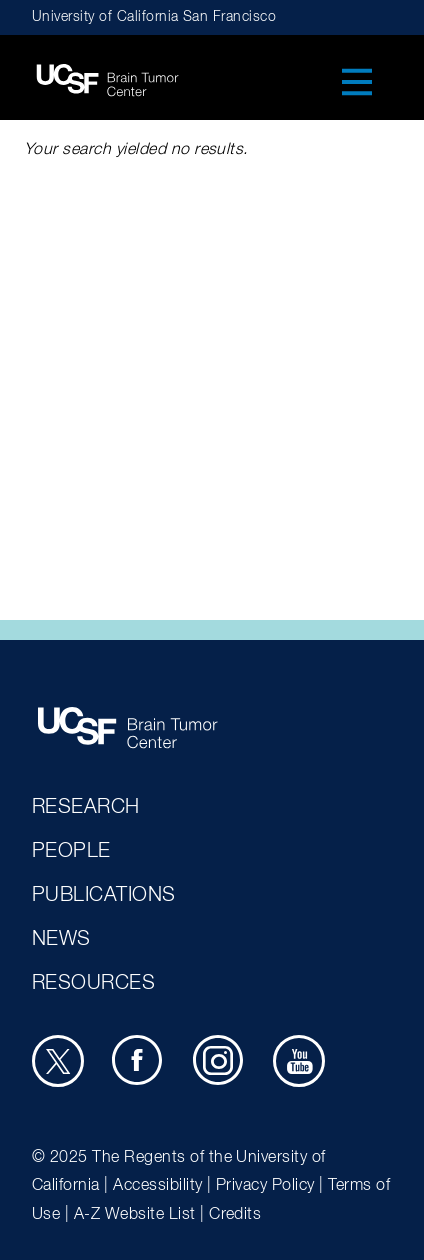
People (71, 851)
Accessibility (157, 1186)
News (61, 939)
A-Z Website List (135, 1215)
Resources (93, 983)
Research (86, 807)
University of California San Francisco (154, 17)
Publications (104, 895)
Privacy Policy (265, 1186)
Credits (235, 1215)
